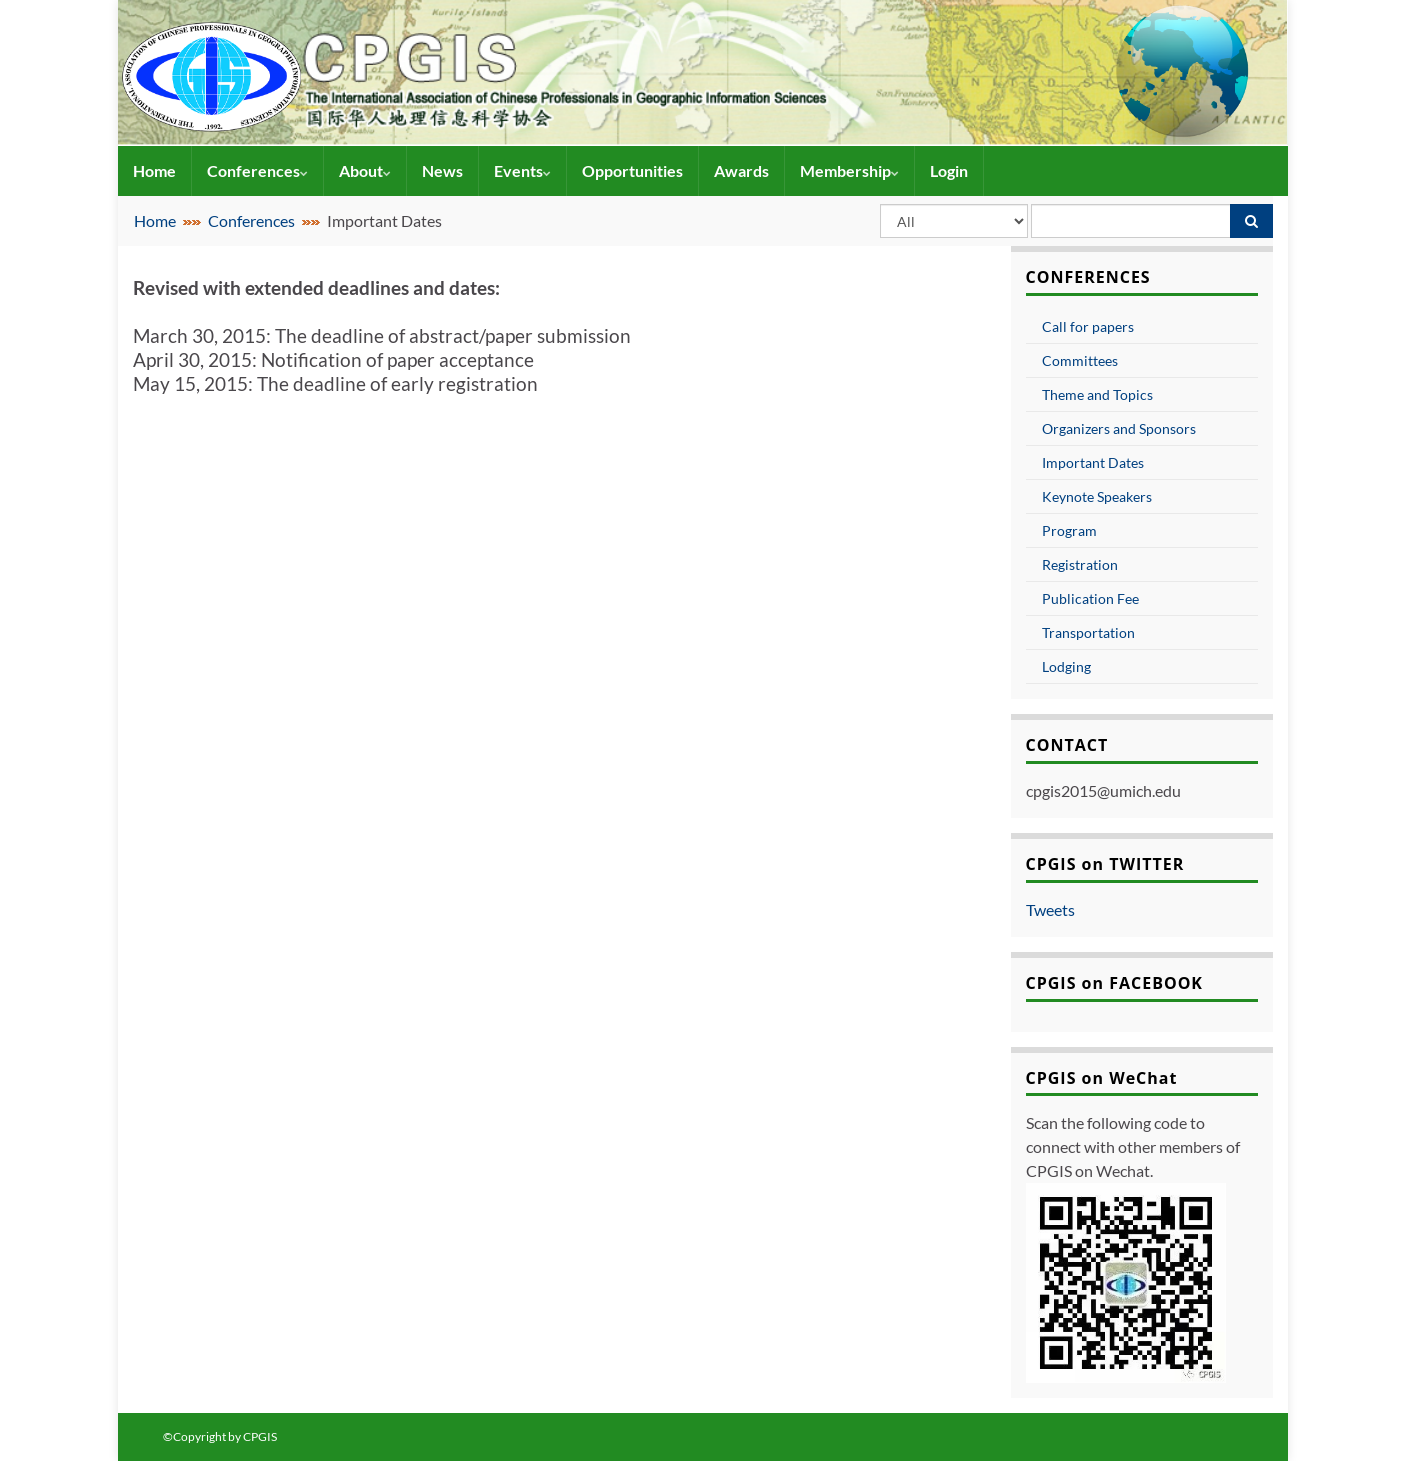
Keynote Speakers (1097, 496)
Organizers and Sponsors (1119, 428)
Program (1069, 530)
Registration (1080, 564)
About (365, 170)
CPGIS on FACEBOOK (1115, 983)
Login (949, 170)
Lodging (1066, 666)
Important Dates (1093, 462)
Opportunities (632, 170)
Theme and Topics (1097, 394)
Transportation (1088, 632)
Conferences (257, 170)
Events (522, 170)
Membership (849, 170)
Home (154, 170)
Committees (1080, 360)
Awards (741, 170)
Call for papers (1088, 326)
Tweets (1050, 909)
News (442, 170)
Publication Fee (1090, 598)
